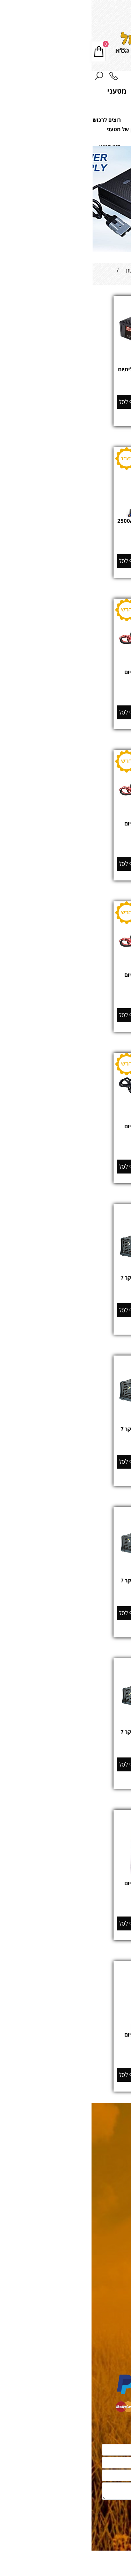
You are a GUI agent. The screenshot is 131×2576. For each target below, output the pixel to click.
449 (59, 1292)
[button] (38, 402)
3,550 (59, 2056)
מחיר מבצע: (77, 1155)
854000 (60, 1140)
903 (59, 1746)
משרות (120, 2255)
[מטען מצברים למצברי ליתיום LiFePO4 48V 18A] (65, 1878)
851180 (60, 838)
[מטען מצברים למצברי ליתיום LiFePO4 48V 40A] (65, 2030)
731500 (60, 535)
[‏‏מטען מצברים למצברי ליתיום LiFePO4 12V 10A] (65, 805)
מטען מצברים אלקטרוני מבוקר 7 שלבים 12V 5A (65, 1281)
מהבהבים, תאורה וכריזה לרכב (97, 2358)
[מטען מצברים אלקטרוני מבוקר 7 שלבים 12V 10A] (65, 1417)
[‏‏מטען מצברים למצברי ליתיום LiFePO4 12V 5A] (65, 653)
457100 (60, 2049)
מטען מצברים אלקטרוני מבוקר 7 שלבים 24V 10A (65, 1735)
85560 (60, 686)
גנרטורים (119, 2296)
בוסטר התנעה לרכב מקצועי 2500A (65, 520)
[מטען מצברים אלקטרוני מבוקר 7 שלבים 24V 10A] (65, 1719)
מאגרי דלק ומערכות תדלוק (101, 2319)
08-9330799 (69, 7)
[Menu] (123, 77)
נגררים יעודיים (113, 2327)
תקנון (122, 2213)
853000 (60, 989)
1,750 (55, 1155)
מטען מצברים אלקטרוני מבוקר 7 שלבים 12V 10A (65, 1432)
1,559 (59, 997)
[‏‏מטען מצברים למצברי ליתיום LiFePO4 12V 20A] (65, 956)
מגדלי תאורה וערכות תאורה (99, 2335)
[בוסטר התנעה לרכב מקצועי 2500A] (65, 516)
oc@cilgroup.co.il (95, 2146)
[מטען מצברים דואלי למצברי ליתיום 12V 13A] (65, 361)
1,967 (59, 1148)
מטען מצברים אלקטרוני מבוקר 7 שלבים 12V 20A (65, 1584)
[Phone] (22, 77)
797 (59, 542)
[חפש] (7, 77)
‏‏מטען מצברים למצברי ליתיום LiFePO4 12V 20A (65, 978)
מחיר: (72, 384)
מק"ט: (72, 535)
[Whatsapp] (114, 2565)
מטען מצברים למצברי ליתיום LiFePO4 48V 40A (65, 2038)
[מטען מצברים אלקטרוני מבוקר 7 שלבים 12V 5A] (65, 1273)
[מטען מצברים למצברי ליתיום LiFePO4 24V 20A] (65, 1110)
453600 (60, 1897)
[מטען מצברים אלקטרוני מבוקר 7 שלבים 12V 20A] (65, 1564)
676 (59, 1443)
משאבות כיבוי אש (110, 2350)
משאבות (120, 2342)
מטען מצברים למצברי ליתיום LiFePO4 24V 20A (65, 1130)
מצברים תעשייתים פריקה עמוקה (93, 2304)
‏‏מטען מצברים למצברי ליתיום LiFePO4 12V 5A (65, 675)
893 (59, 1594)
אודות (122, 2241)
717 (59, 383)
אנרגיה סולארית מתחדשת (101, 2312)
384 (59, 694)
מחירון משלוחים (107, 2227)
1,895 (59, 1905)
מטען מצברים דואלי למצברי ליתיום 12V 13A (66, 373)
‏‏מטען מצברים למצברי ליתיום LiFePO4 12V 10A (65, 827)
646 (59, 845)
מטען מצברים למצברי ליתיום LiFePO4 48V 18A (65, 1887)
